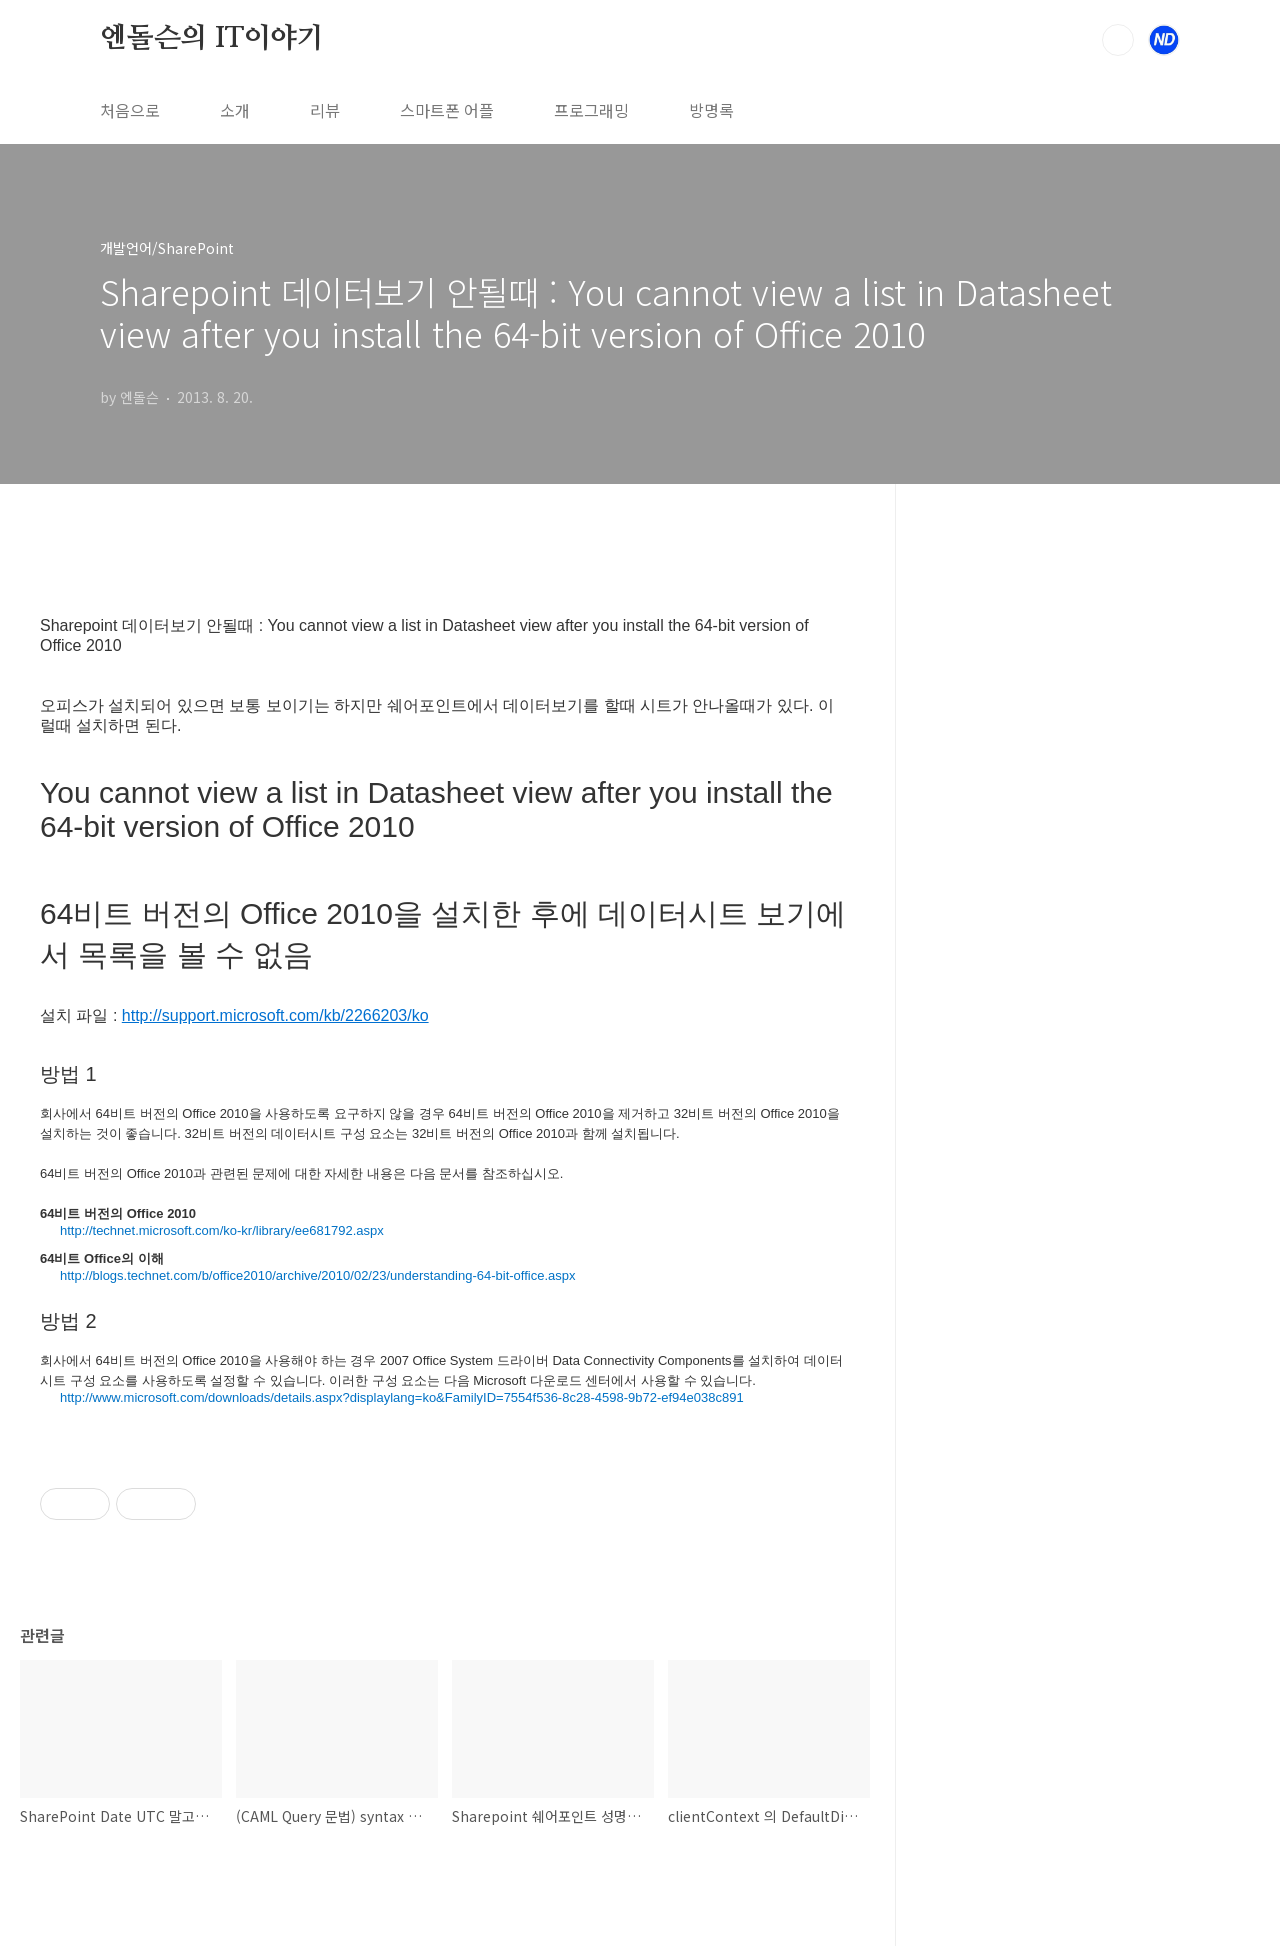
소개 (235, 110)
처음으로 (130, 110)
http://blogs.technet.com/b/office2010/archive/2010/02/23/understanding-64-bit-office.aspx (318, 1275)
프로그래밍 (591, 110)
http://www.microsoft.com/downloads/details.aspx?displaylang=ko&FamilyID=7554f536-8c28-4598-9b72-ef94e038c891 (402, 1397)
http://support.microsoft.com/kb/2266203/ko (275, 1015)
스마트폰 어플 (447, 110)
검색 (1118, 40)
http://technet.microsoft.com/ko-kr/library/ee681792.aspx (222, 1230)
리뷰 (325, 110)
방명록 (711, 110)
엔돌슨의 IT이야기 (212, 39)
